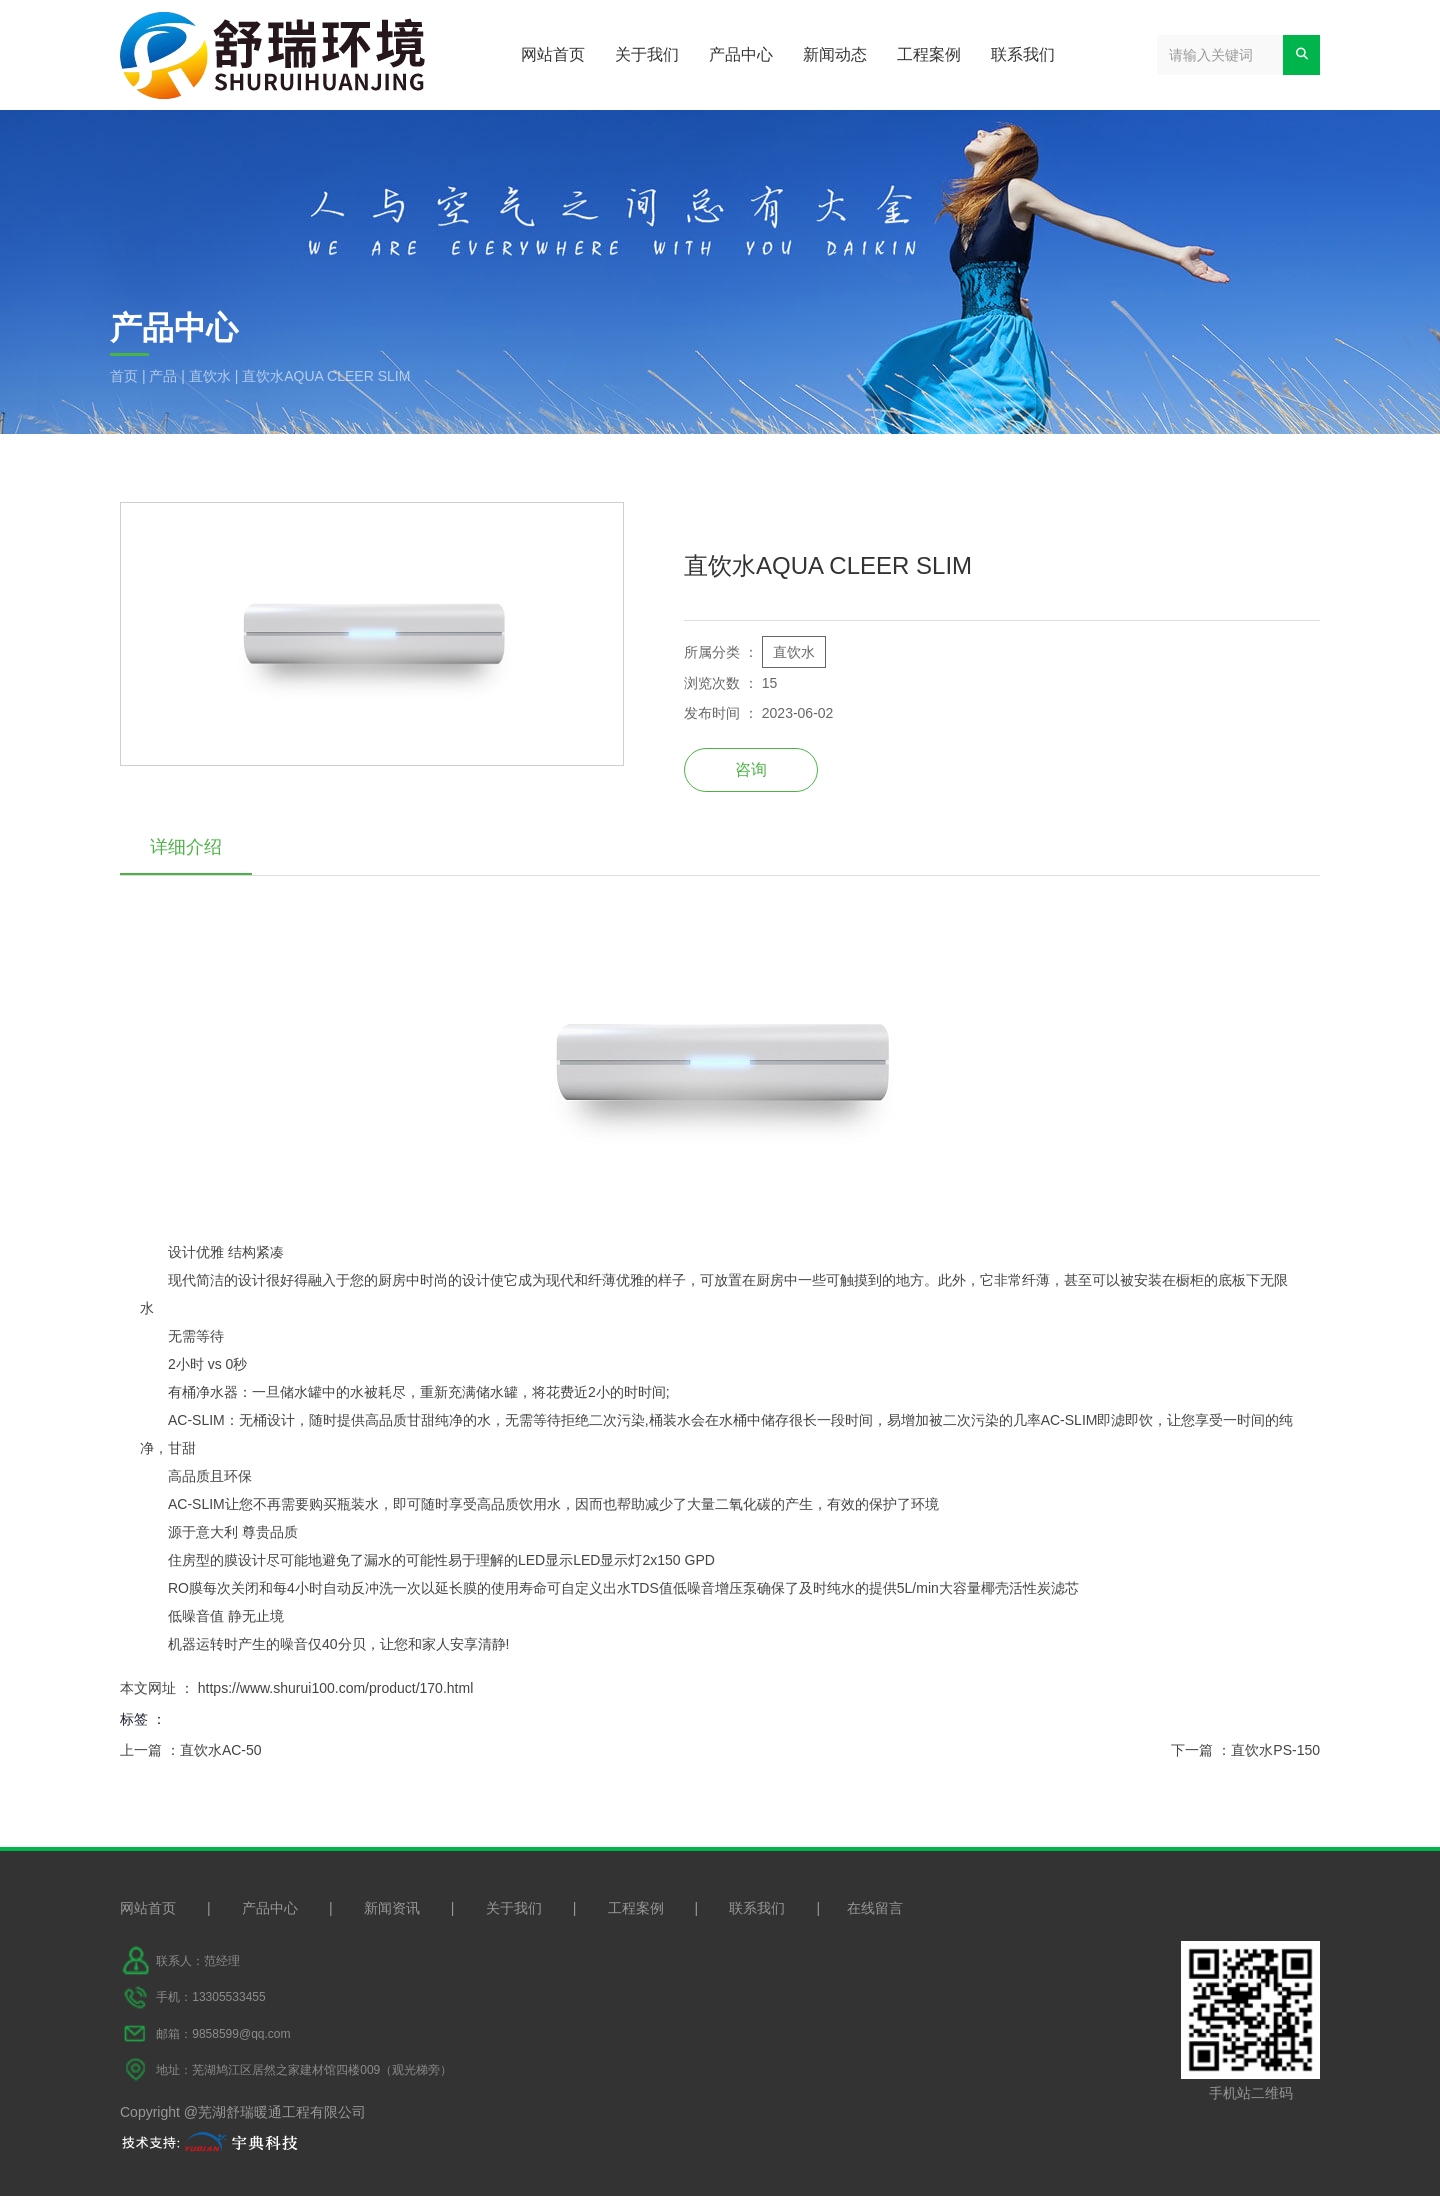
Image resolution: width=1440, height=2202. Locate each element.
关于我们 (647, 54)
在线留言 (875, 1914)
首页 (126, 376)
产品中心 (741, 54)
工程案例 (929, 54)
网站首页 (553, 54)
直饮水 (210, 376)
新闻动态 (835, 54)
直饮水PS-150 (1275, 1752)
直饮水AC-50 (221, 1752)
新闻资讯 (392, 1914)
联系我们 (1023, 54)
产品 (163, 376)
